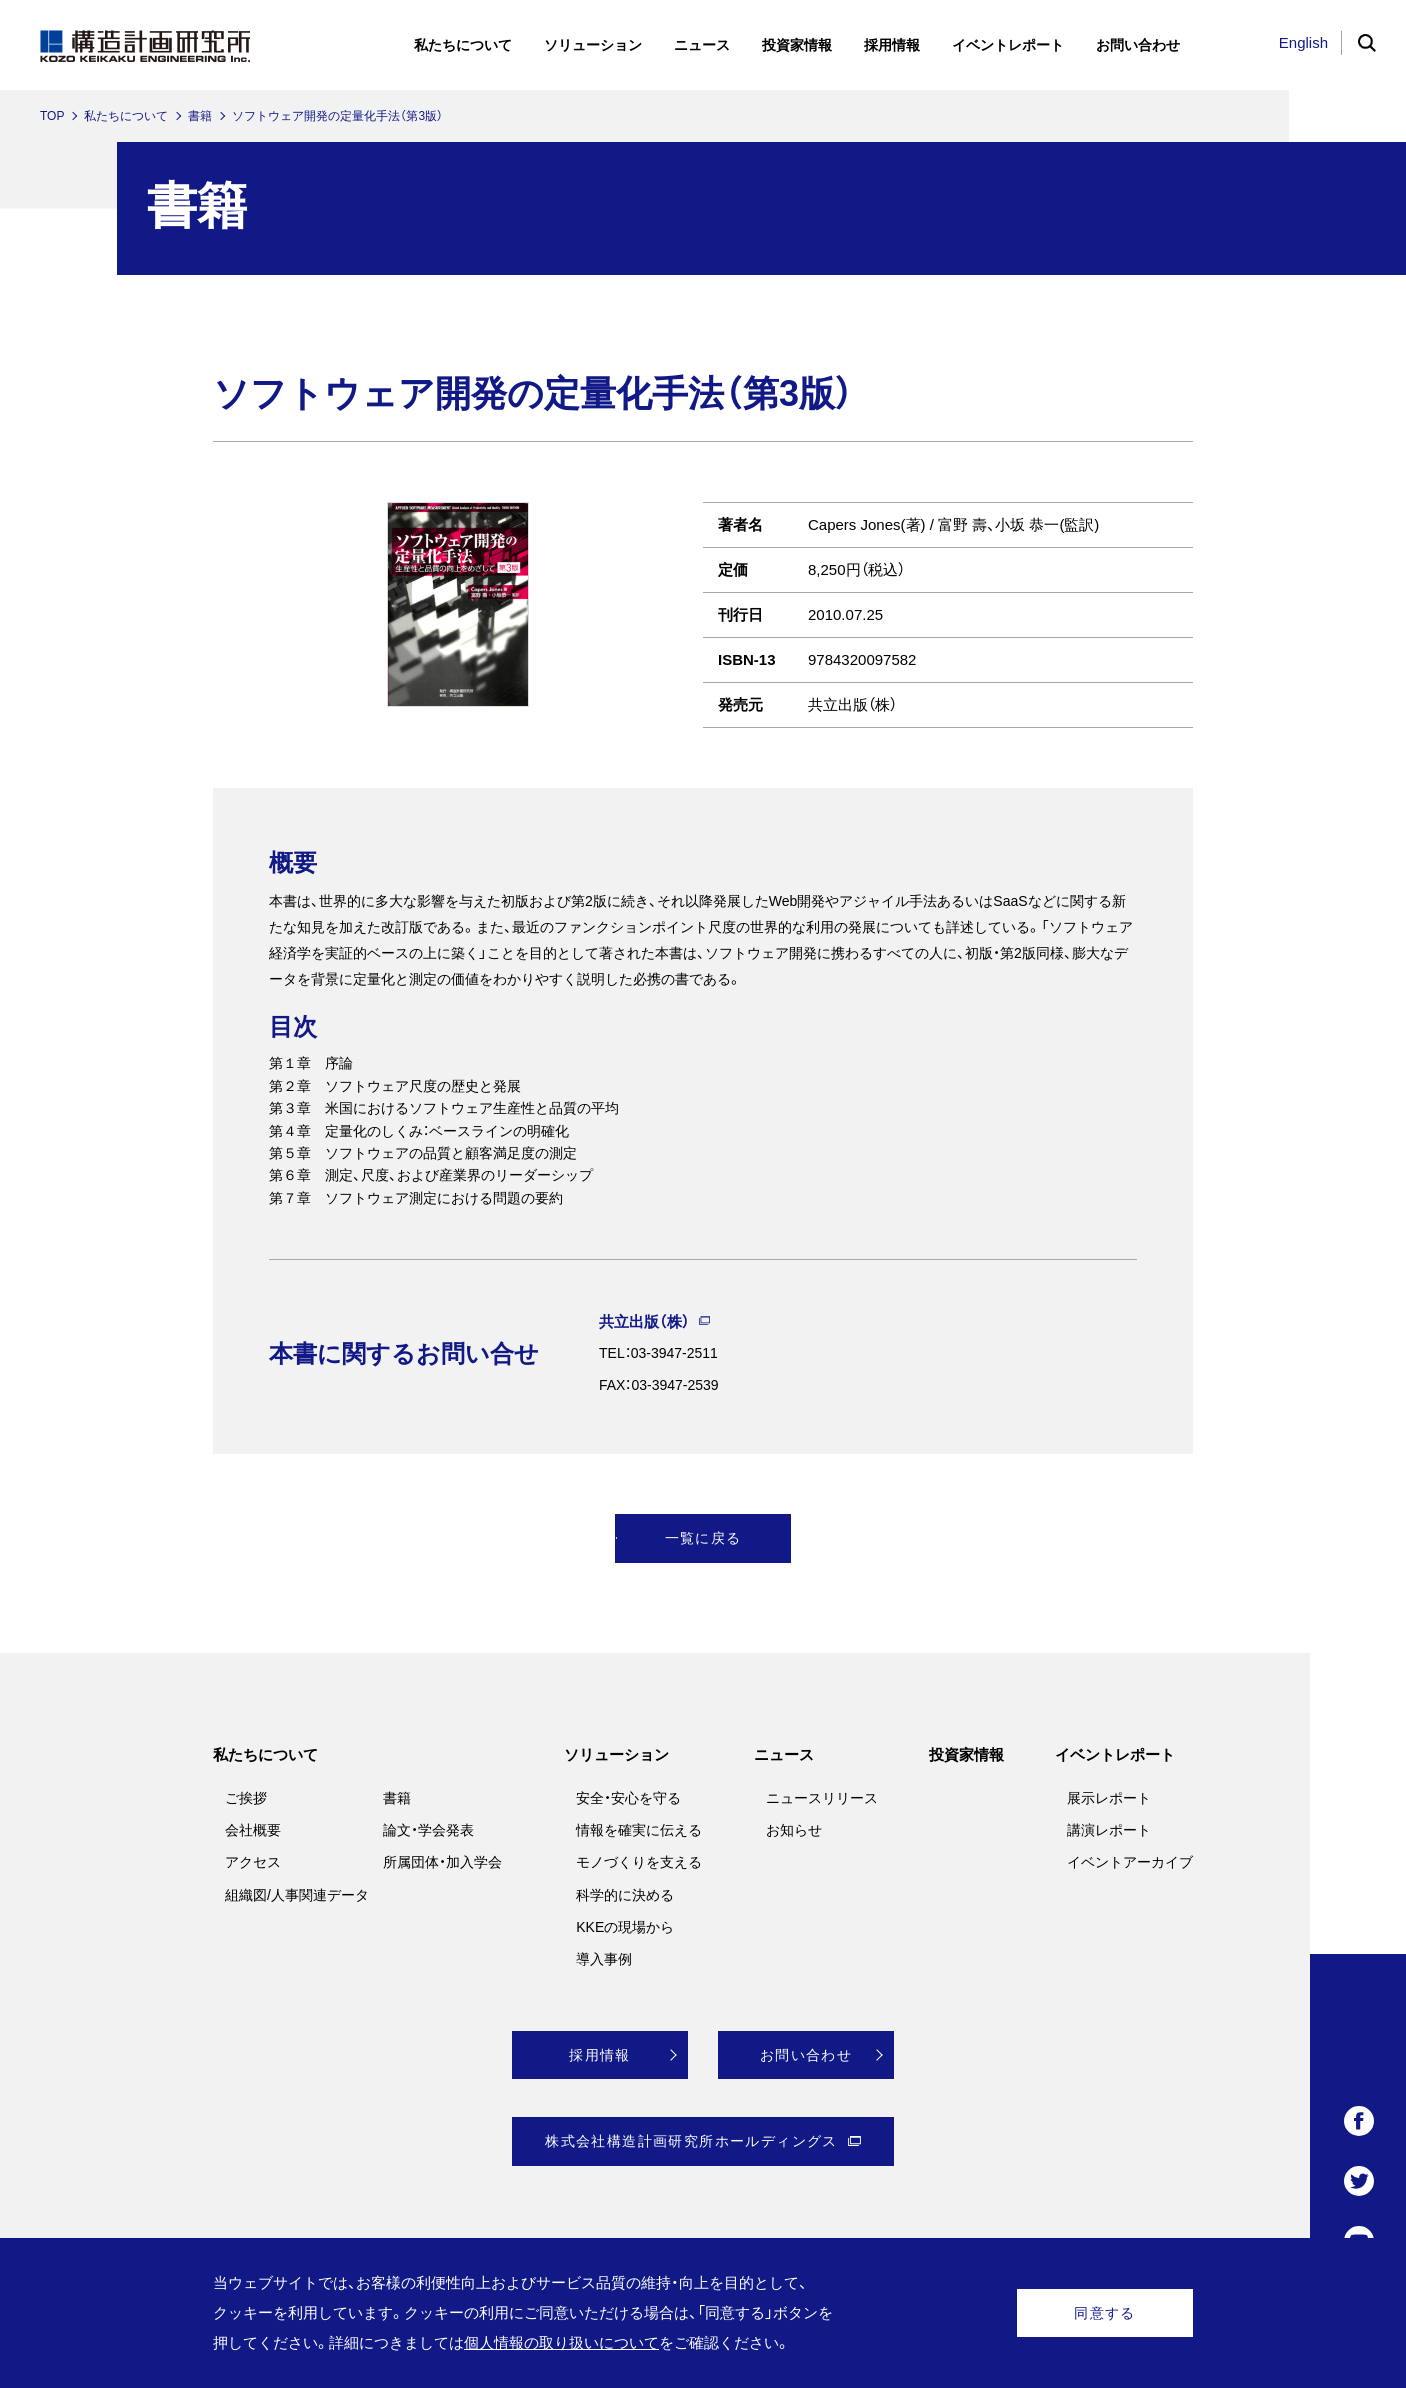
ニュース (784, 1754)
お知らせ (794, 1830)
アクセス (253, 1862)
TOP (52, 116)
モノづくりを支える (639, 1862)
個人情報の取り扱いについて (561, 2342)
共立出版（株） (644, 1321)
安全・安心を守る (628, 1798)
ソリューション (616, 1754)
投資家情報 (966, 1754)
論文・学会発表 (428, 1830)
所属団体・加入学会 (442, 1862)
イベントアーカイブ (1130, 1862)
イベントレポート (1115, 1754)
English (1303, 42)
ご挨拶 (246, 1798)
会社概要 (253, 1830)
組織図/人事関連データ (297, 1895)
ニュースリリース (822, 1798)
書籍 (200, 116)
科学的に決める (625, 1895)
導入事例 (604, 1959)
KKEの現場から (625, 1927)
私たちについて (126, 116)
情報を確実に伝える (639, 1830)
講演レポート (1109, 1830)
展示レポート (1109, 1798)
